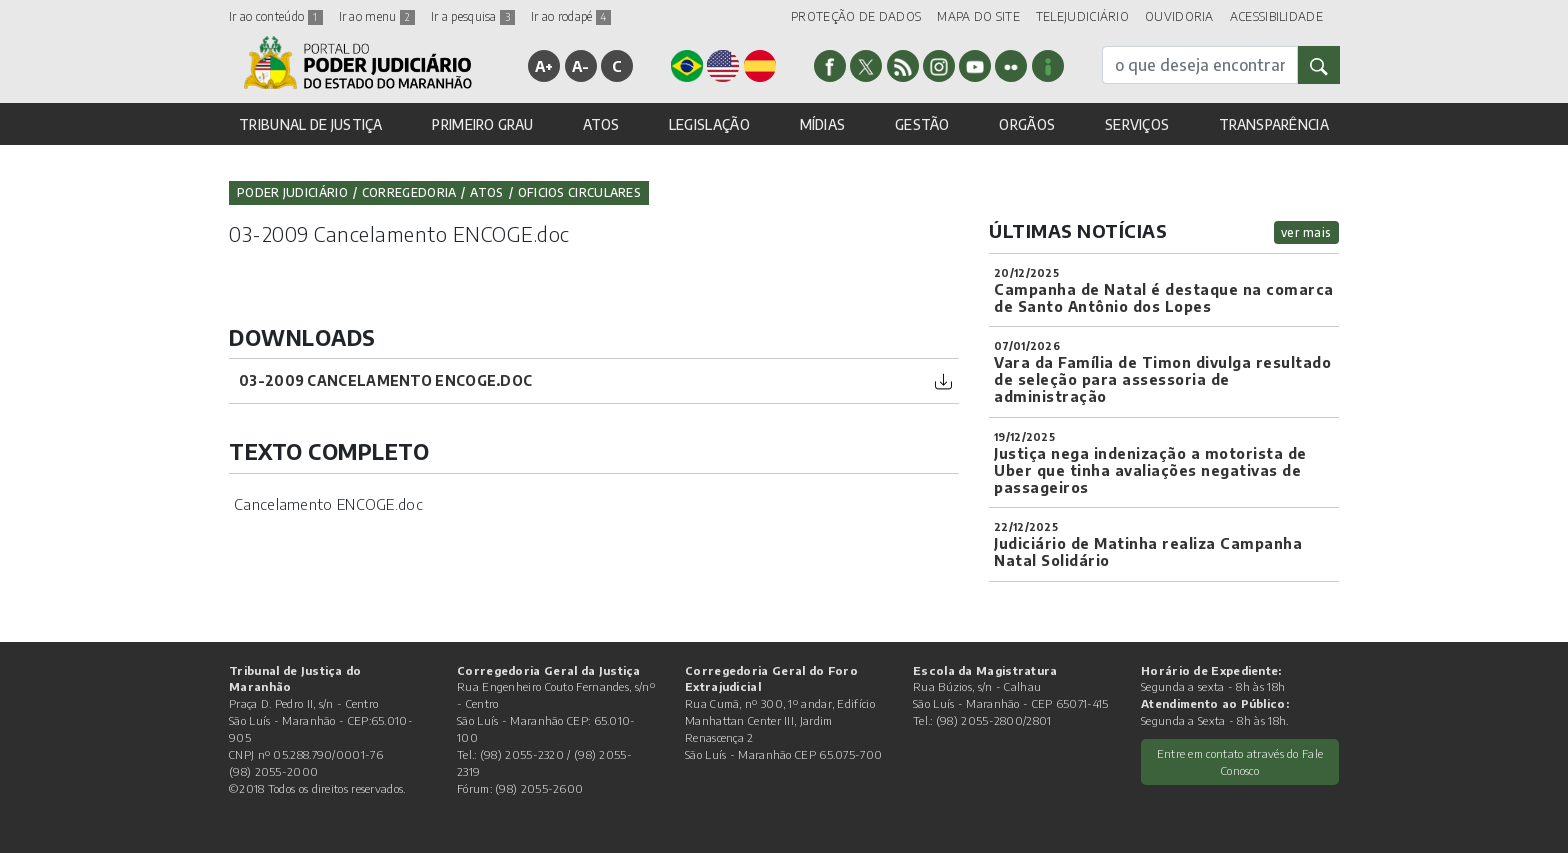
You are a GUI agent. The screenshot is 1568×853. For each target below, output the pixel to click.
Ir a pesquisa (473, 16)
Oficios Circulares (579, 192)
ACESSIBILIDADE (1276, 16)
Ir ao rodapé (571, 16)
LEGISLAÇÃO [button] (709, 124)
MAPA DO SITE (978, 16)
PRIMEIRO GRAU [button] (482, 124)
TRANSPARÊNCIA (1274, 124)
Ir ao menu (377, 16)
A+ (544, 66)
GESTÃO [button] (922, 124)
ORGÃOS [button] (1027, 124)
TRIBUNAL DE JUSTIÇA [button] (311, 124)
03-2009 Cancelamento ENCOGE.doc (385, 380)
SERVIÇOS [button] (1137, 124)
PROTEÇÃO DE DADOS (856, 16)
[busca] (1200, 65)
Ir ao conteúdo (276, 16)
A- (581, 66)
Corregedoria (409, 192)
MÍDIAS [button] (823, 124)
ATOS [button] (601, 124)
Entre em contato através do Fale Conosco (1240, 761)
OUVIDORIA (1179, 16)
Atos (486, 192)
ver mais (1306, 232)
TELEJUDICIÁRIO (1082, 16)
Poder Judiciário (292, 192)
